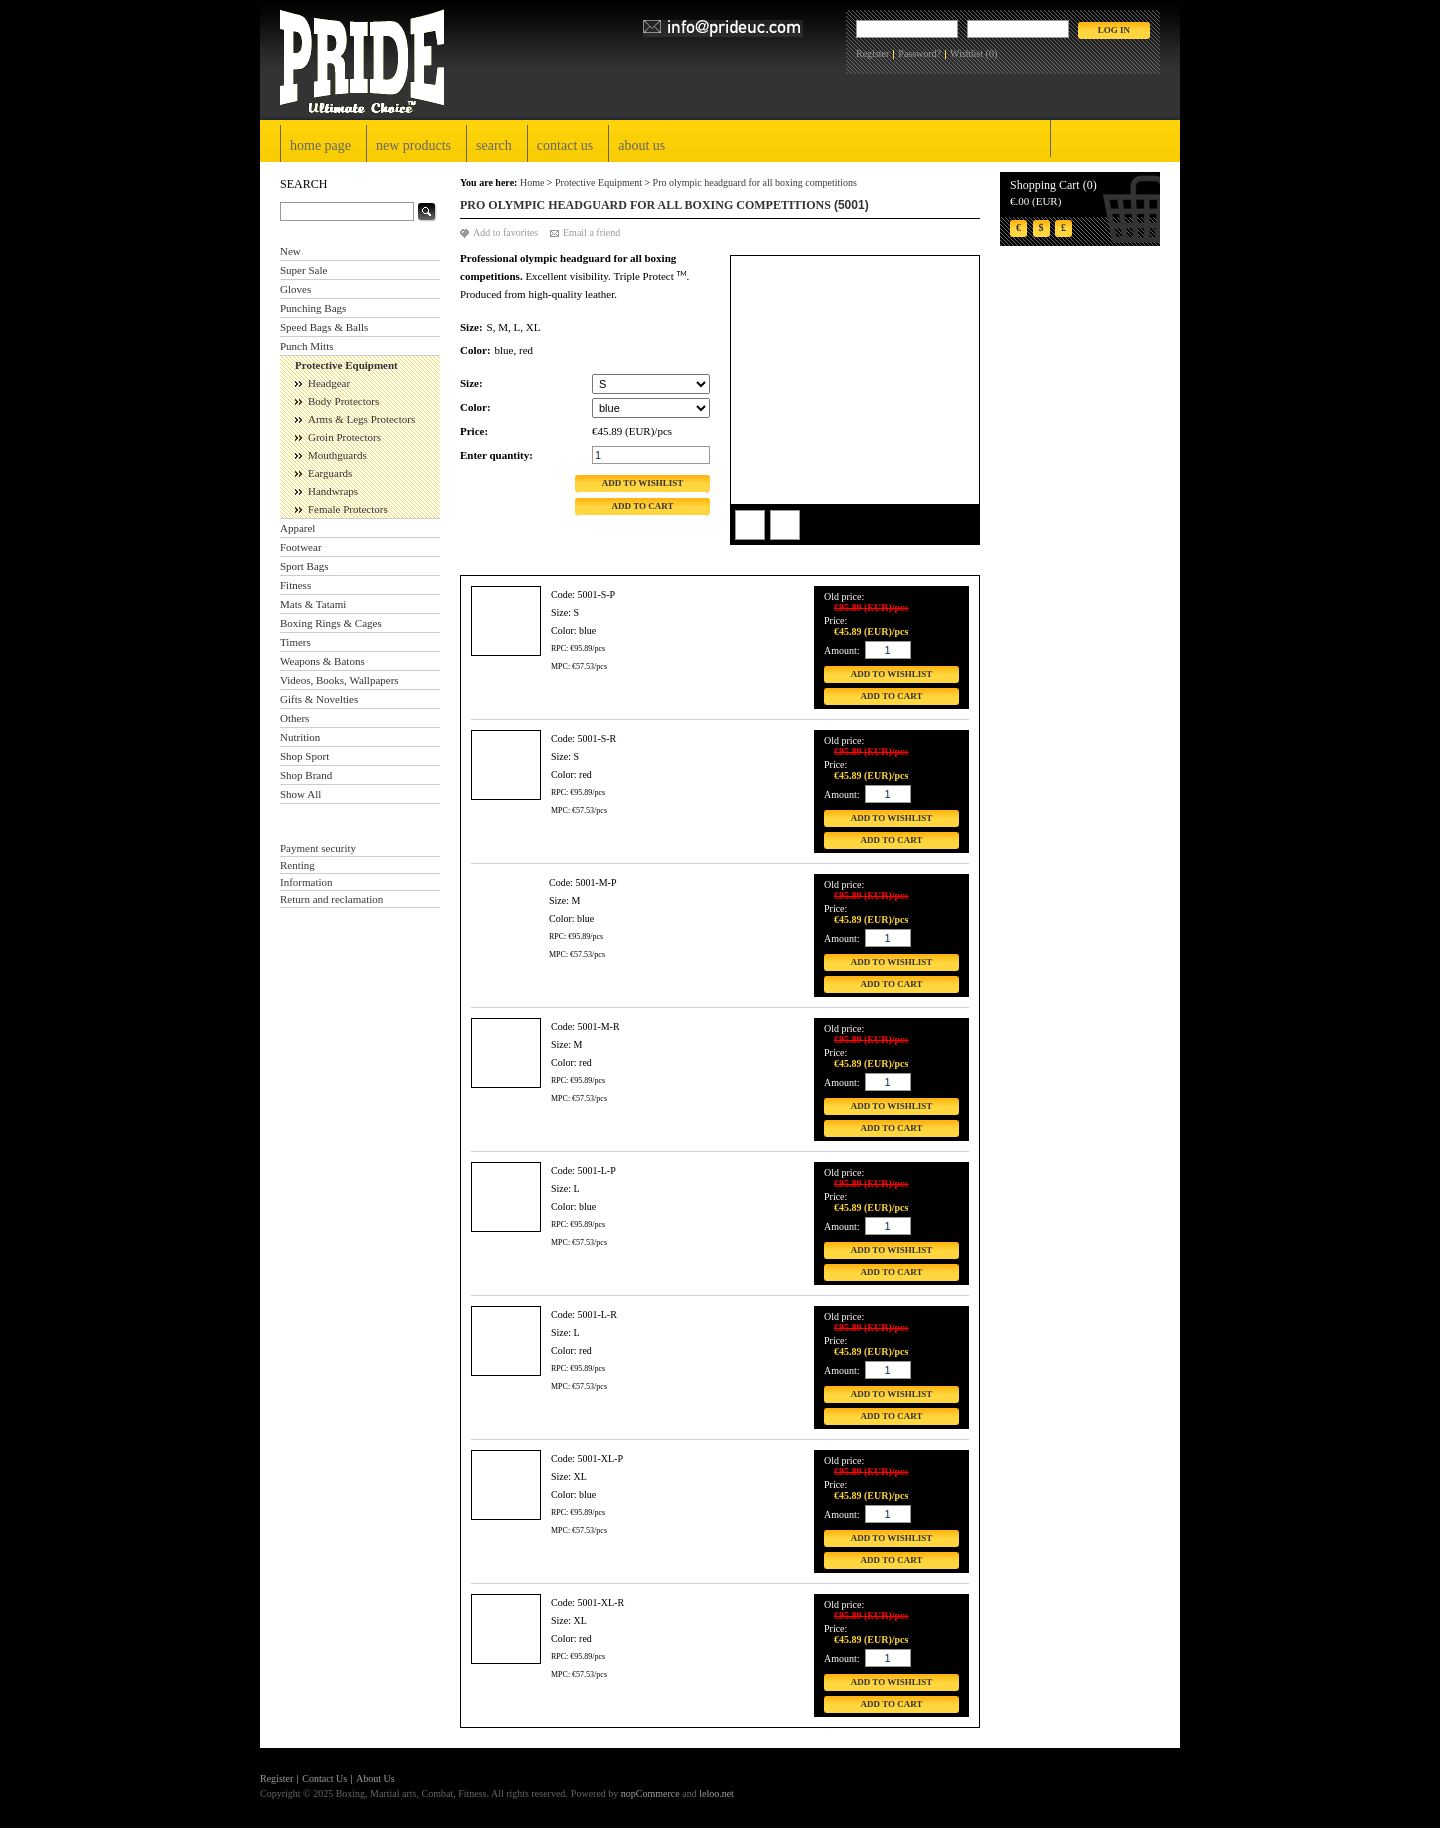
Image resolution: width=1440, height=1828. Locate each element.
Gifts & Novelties (319, 699)
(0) (992, 53)
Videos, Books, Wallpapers (339, 680)
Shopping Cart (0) (1053, 185)
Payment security (318, 848)
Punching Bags (313, 308)
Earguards (330, 473)
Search (494, 145)
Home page (320, 145)
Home (532, 182)
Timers (295, 642)
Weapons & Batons (322, 661)
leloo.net (716, 1793)
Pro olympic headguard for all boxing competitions (755, 182)
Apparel (297, 528)
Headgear (329, 383)
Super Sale (303, 270)
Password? (919, 53)
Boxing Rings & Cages (331, 623)
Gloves (295, 289)
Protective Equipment (346, 365)
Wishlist (966, 53)
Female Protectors (348, 509)
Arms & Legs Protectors (361, 419)
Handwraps (333, 491)
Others (294, 718)
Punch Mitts (306, 346)
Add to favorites (505, 232)
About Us (641, 145)
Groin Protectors (344, 437)
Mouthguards (337, 455)
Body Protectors (343, 401)
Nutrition (300, 737)
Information (306, 882)
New (290, 251)
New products (413, 145)
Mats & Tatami (313, 604)
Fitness (295, 585)
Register (872, 53)
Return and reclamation (331, 899)
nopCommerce (650, 1793)
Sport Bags (304, 566)
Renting (297, 865)
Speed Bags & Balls (324, 327)
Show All (300, 794)
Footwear (301, 547)
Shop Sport (304, 756)
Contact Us (565, 145)
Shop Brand (306, 775)
